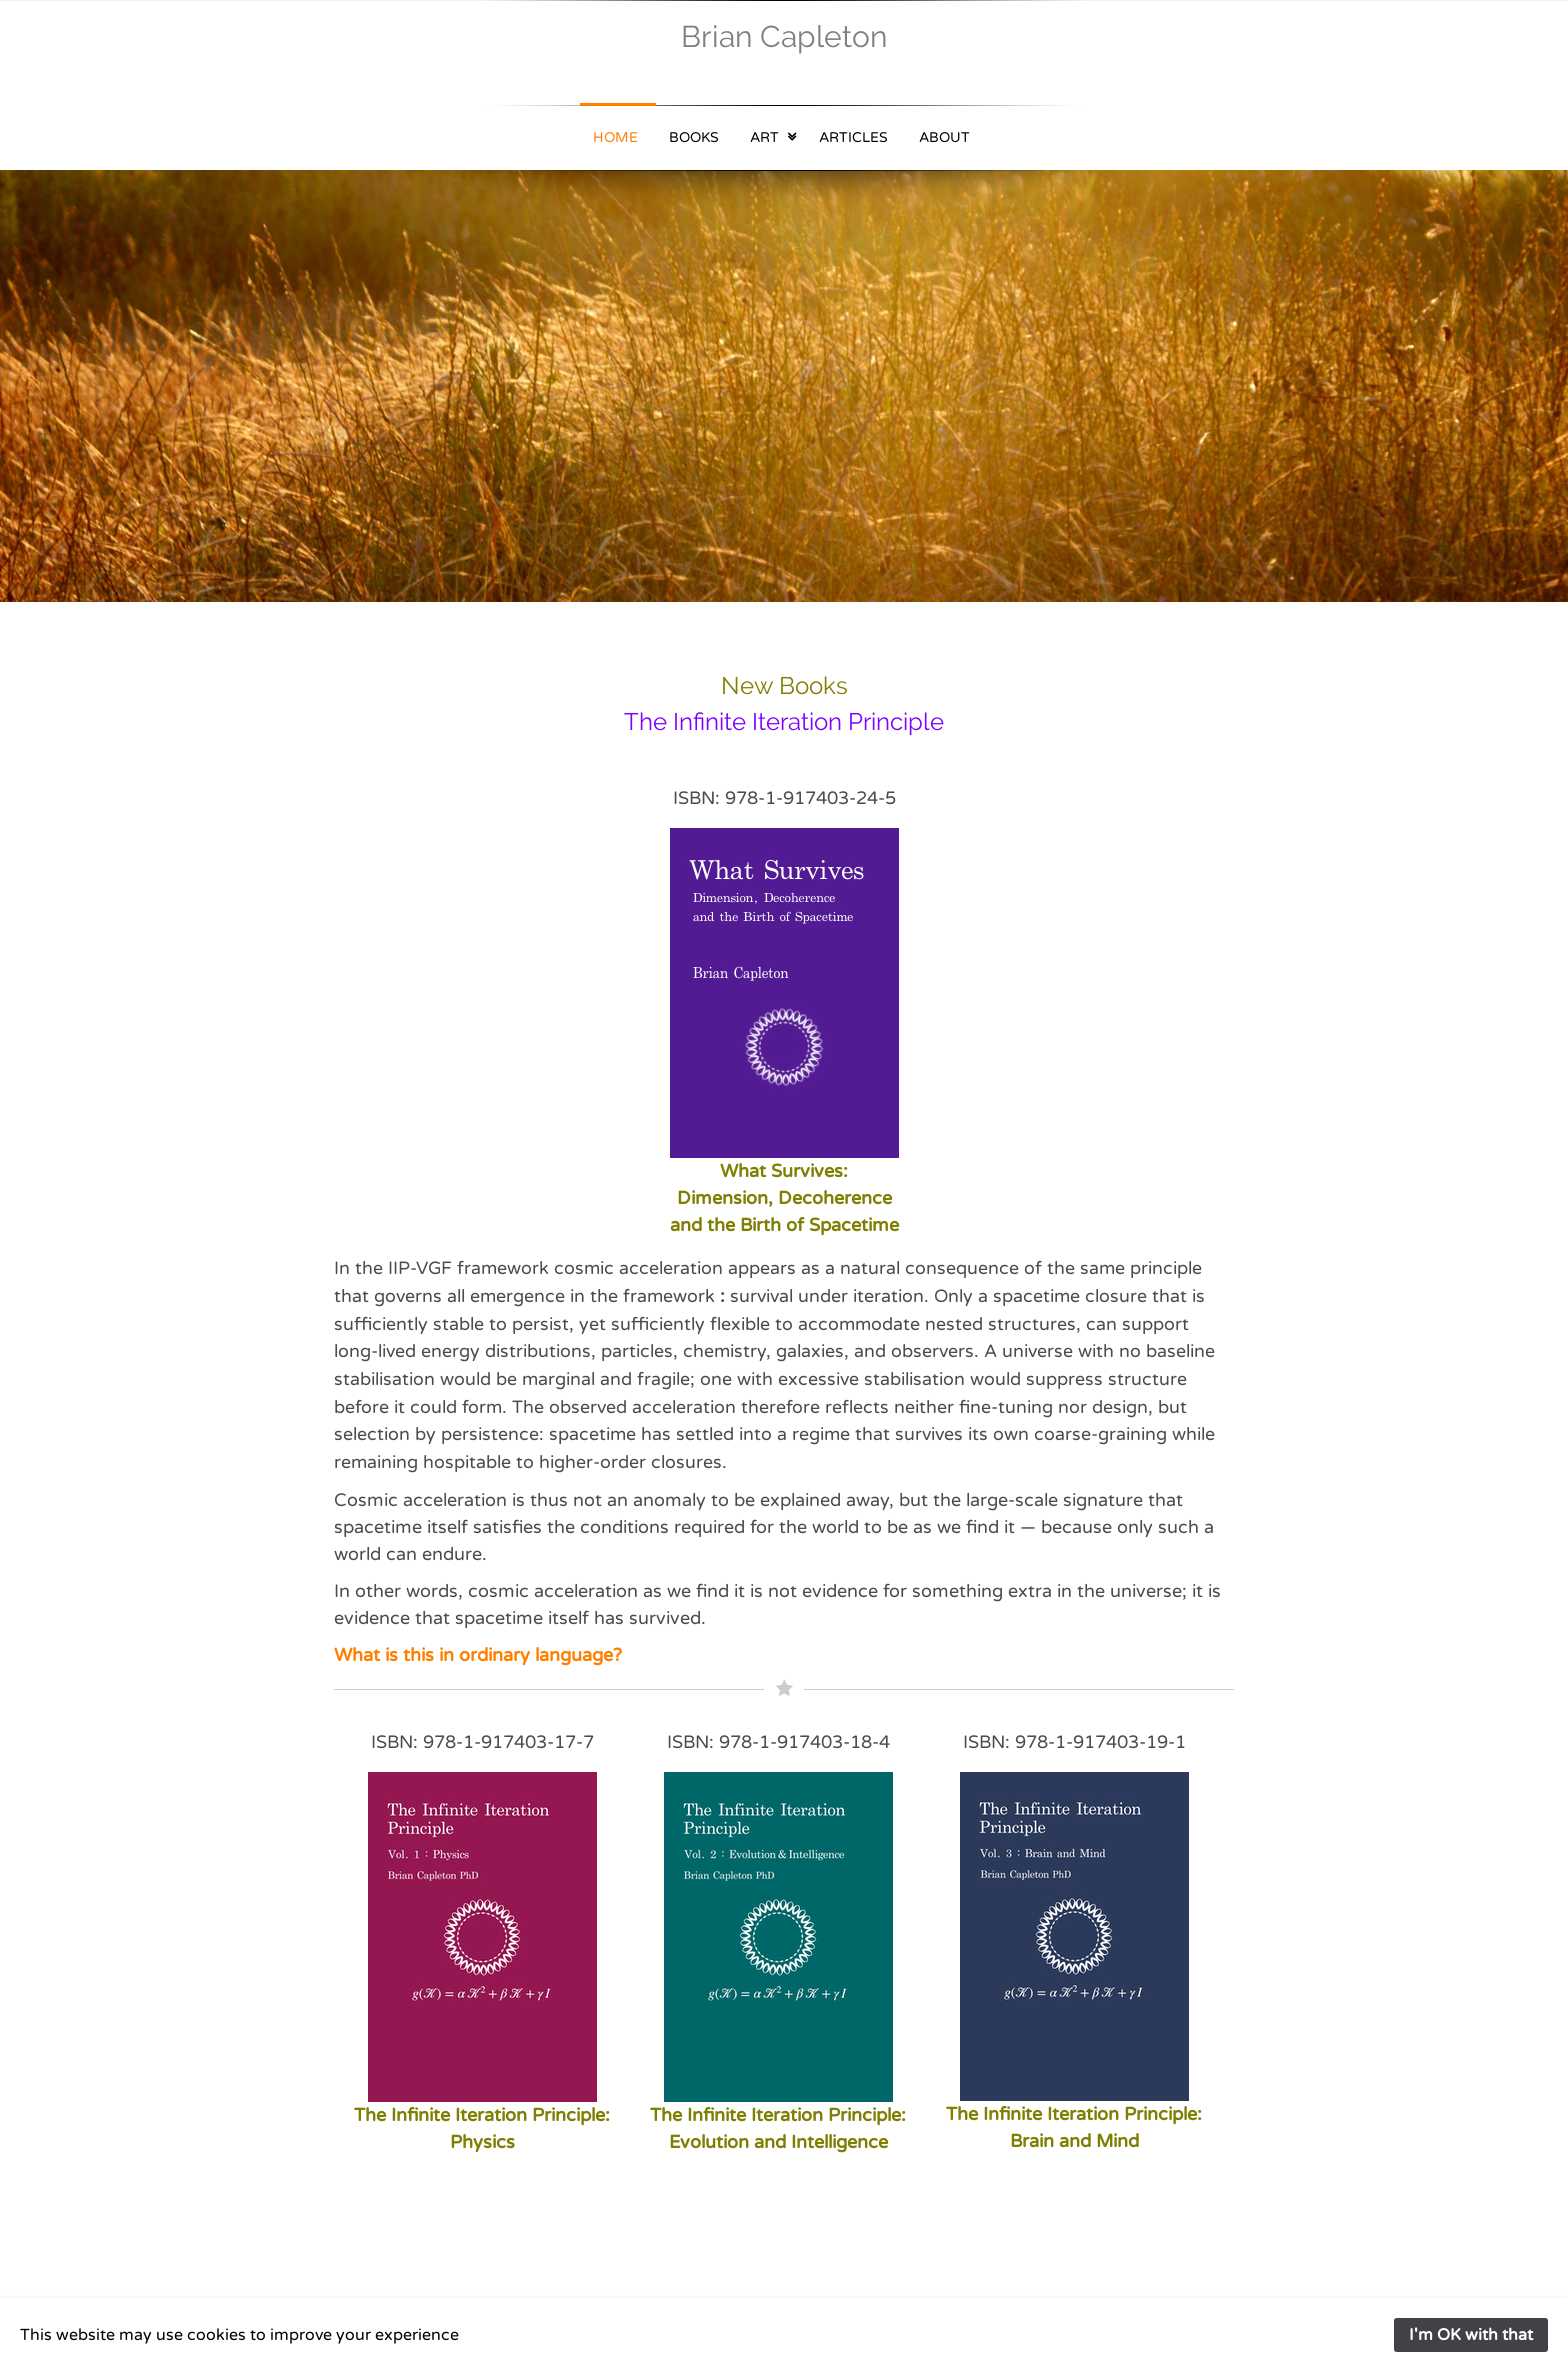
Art (764, 137)
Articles (853, 137)
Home (615, 137)
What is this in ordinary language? (478, 1655)
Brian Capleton (784, 36)
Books (694, 137)
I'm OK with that (1471, 2335)
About (944, 137)
